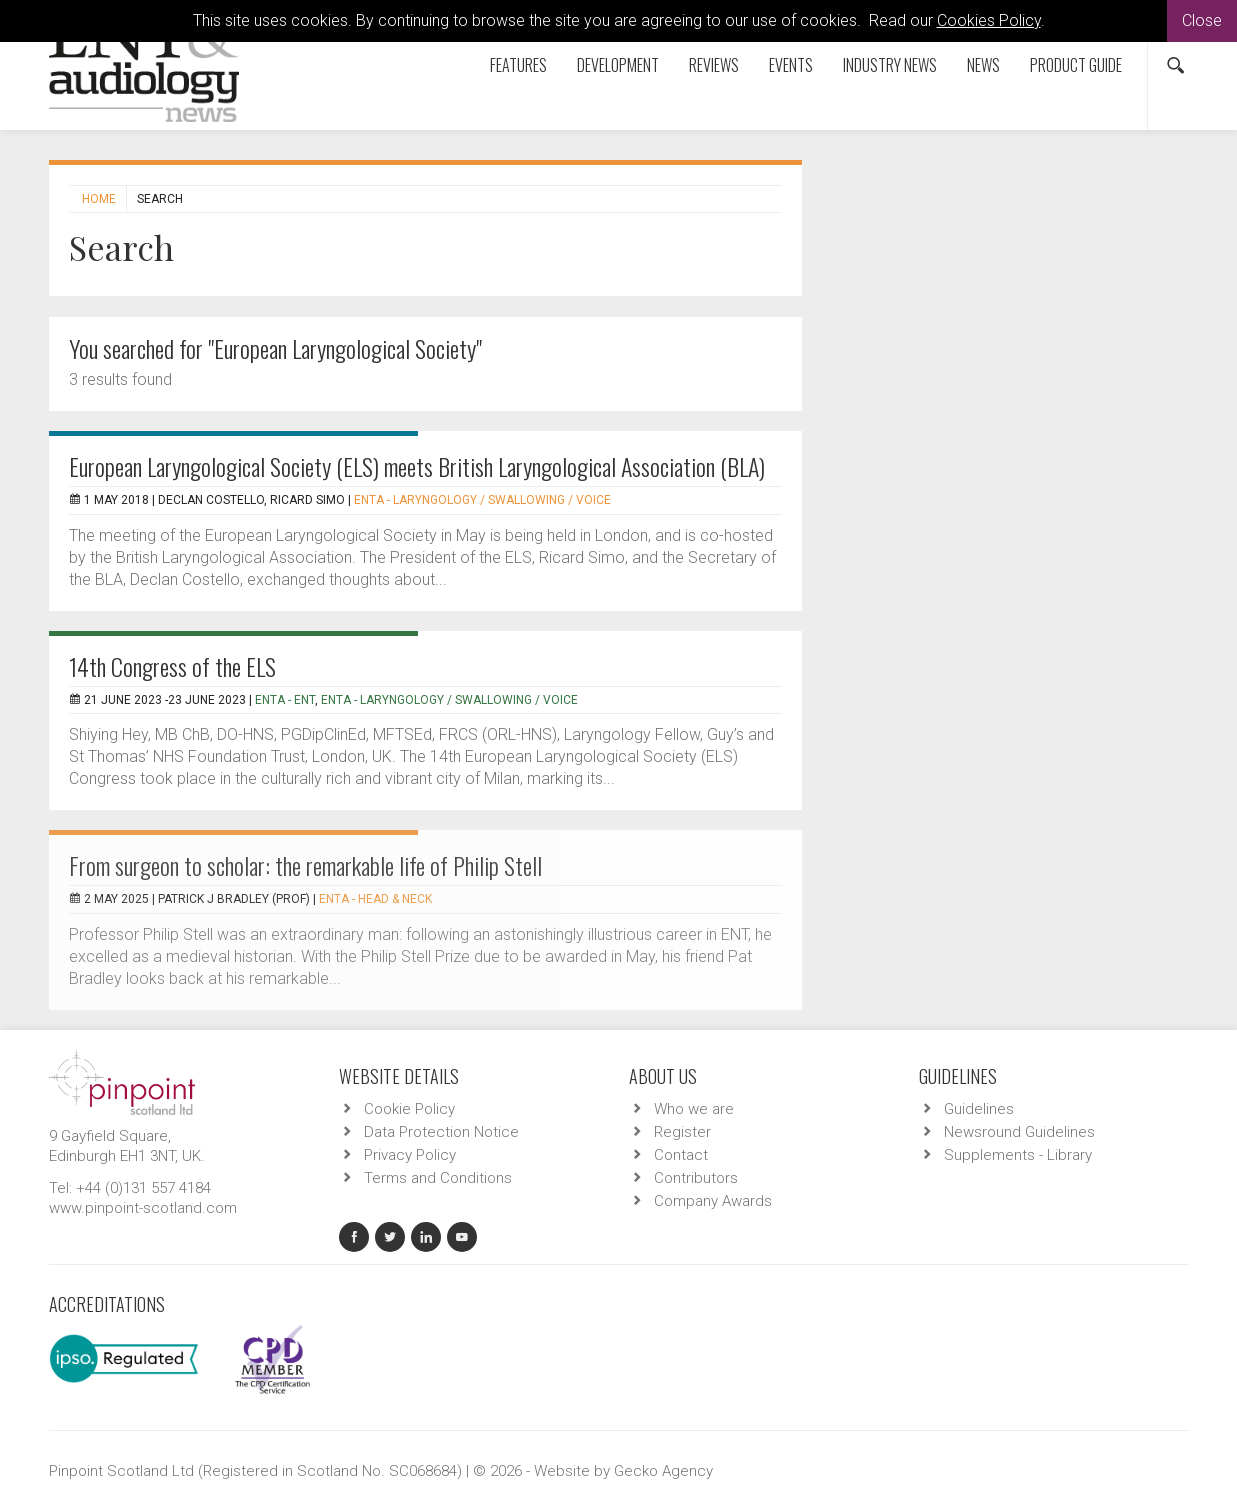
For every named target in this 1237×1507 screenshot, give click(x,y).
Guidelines (979, 1109)
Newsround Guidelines (1019, 1132)
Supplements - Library (1018, 1155)
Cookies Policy (989, 20)
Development (618, 65)
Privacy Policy (410, 1155)
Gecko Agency (663, 1471)
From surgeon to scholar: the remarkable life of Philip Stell (305, 865)
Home (99, 199)
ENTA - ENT (285, 700)
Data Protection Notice (441, 1132)
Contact (681, 1155)
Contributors (696, 1178)
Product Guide (1076, 65)
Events (791, 65)
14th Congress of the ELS (172, 666)
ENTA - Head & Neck (375, 899)
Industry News (890, 65)
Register (682, 1132)
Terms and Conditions (438, 1178)
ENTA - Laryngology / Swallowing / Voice (482, 500)
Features (518, 65)
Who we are (694, 1109)
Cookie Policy (409, 1109)
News (983, 65)
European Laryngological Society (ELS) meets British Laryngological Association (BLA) (417, 466)
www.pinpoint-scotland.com (143, 1208)
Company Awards (713, 1201)
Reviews (714, 65)
